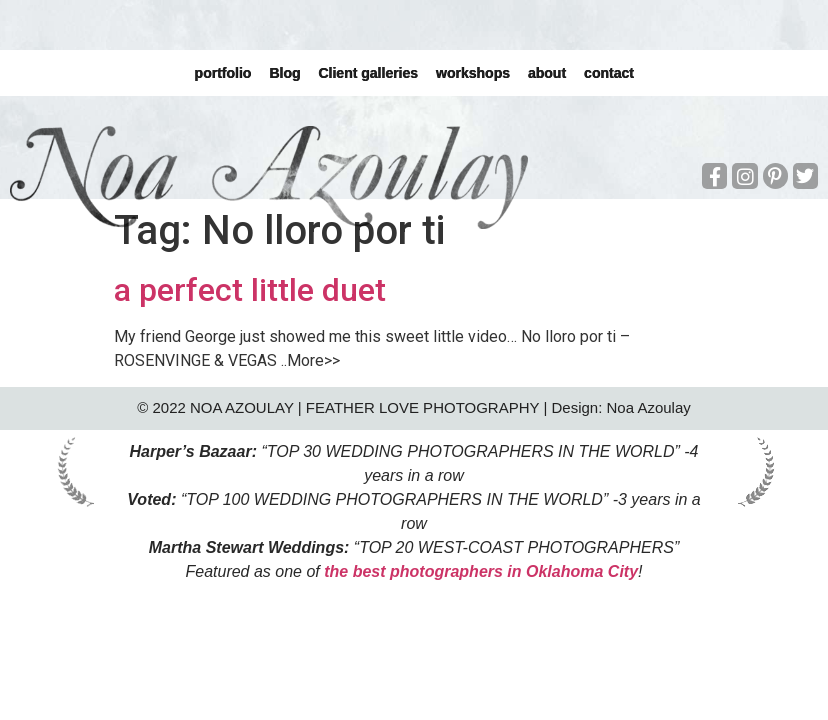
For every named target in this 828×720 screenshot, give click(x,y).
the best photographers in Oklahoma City (481, 571)
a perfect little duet (250, 290)
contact (609, 73)
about (547, 73)
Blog (284, 73)
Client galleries (368, 73)
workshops (473, 73)
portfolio (222, 73)
